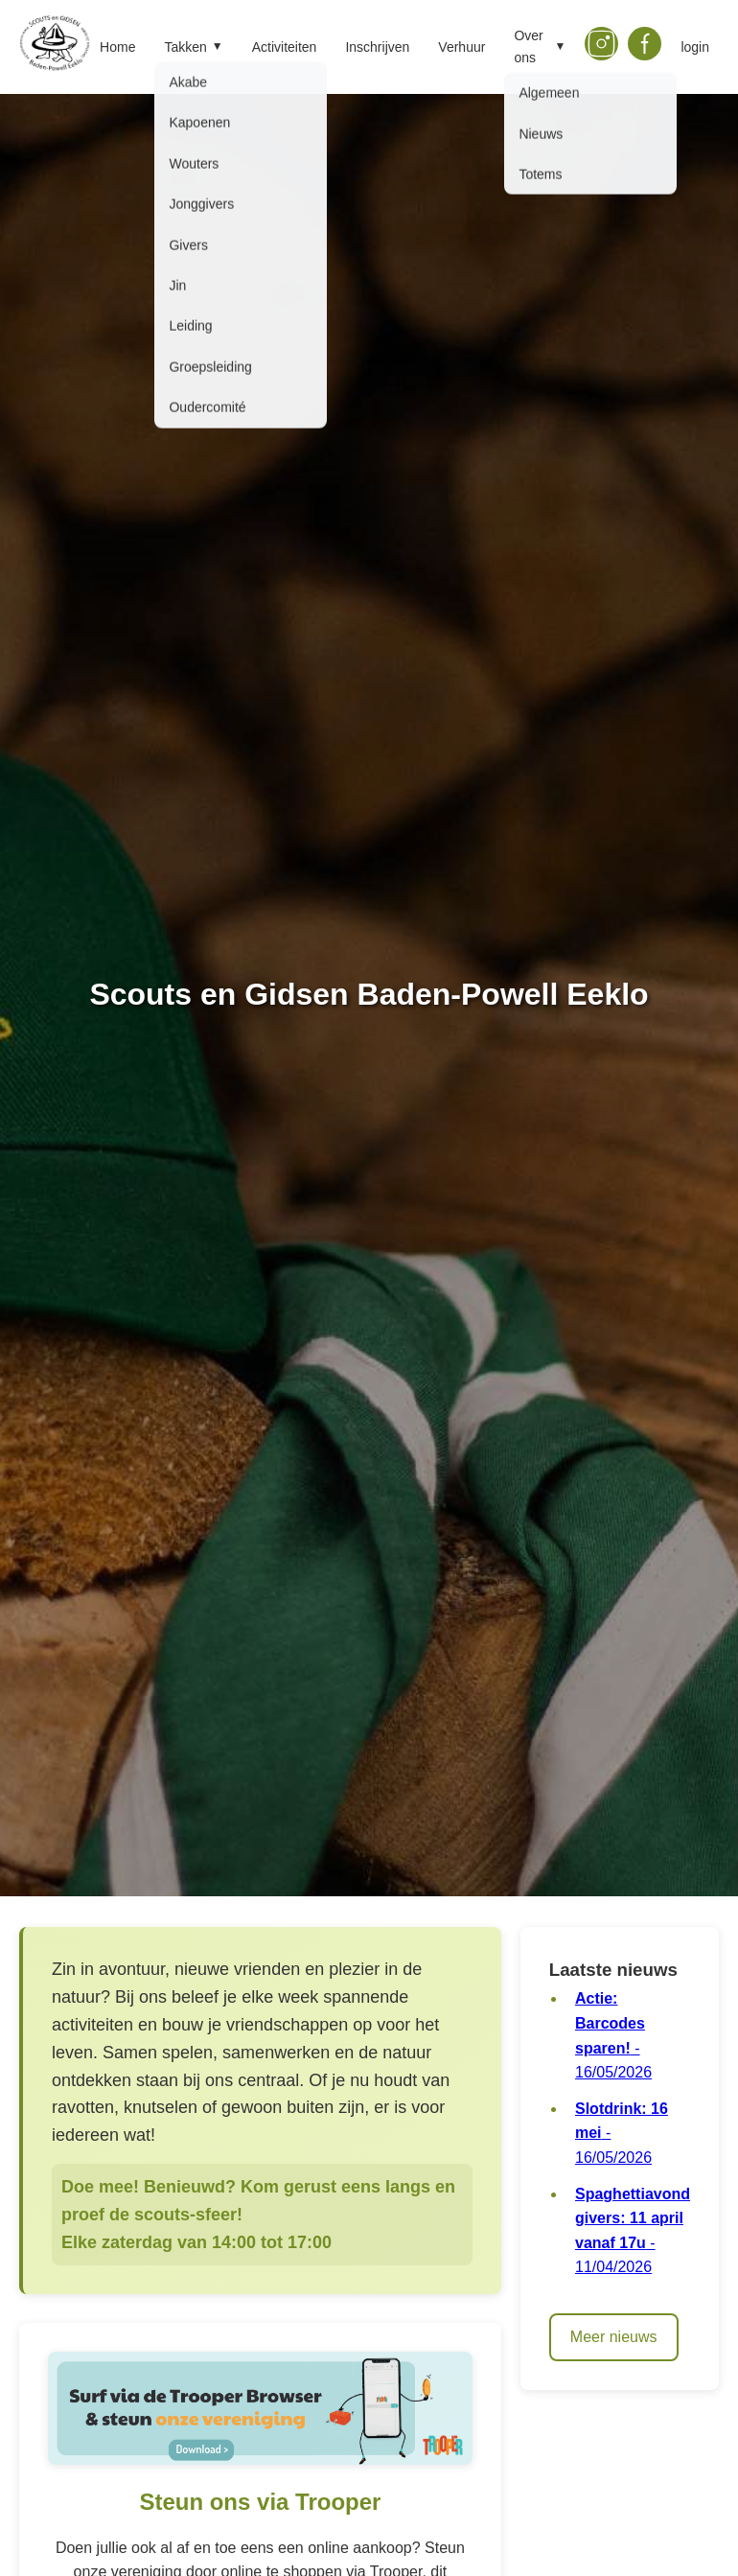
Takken (193, 46)
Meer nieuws (613, 2337)
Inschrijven (377, 47)
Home (117, 47)
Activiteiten (284, 47)
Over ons (539, 46)
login (694, 47)
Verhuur (461, 47)
